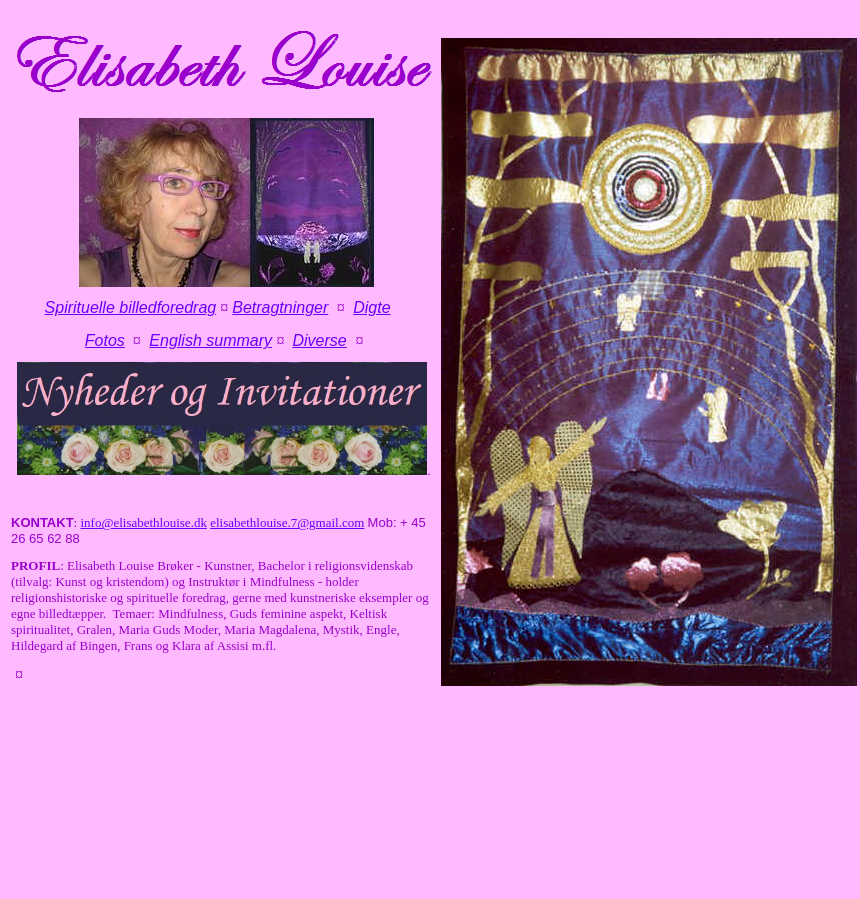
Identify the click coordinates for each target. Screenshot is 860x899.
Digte (371, 307)
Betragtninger (280, 307)
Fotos (105, 340)
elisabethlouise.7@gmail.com (287, 522)
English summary (210, 340)
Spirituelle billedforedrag (131, 307)
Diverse (319, 340)
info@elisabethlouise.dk (143, 522)
